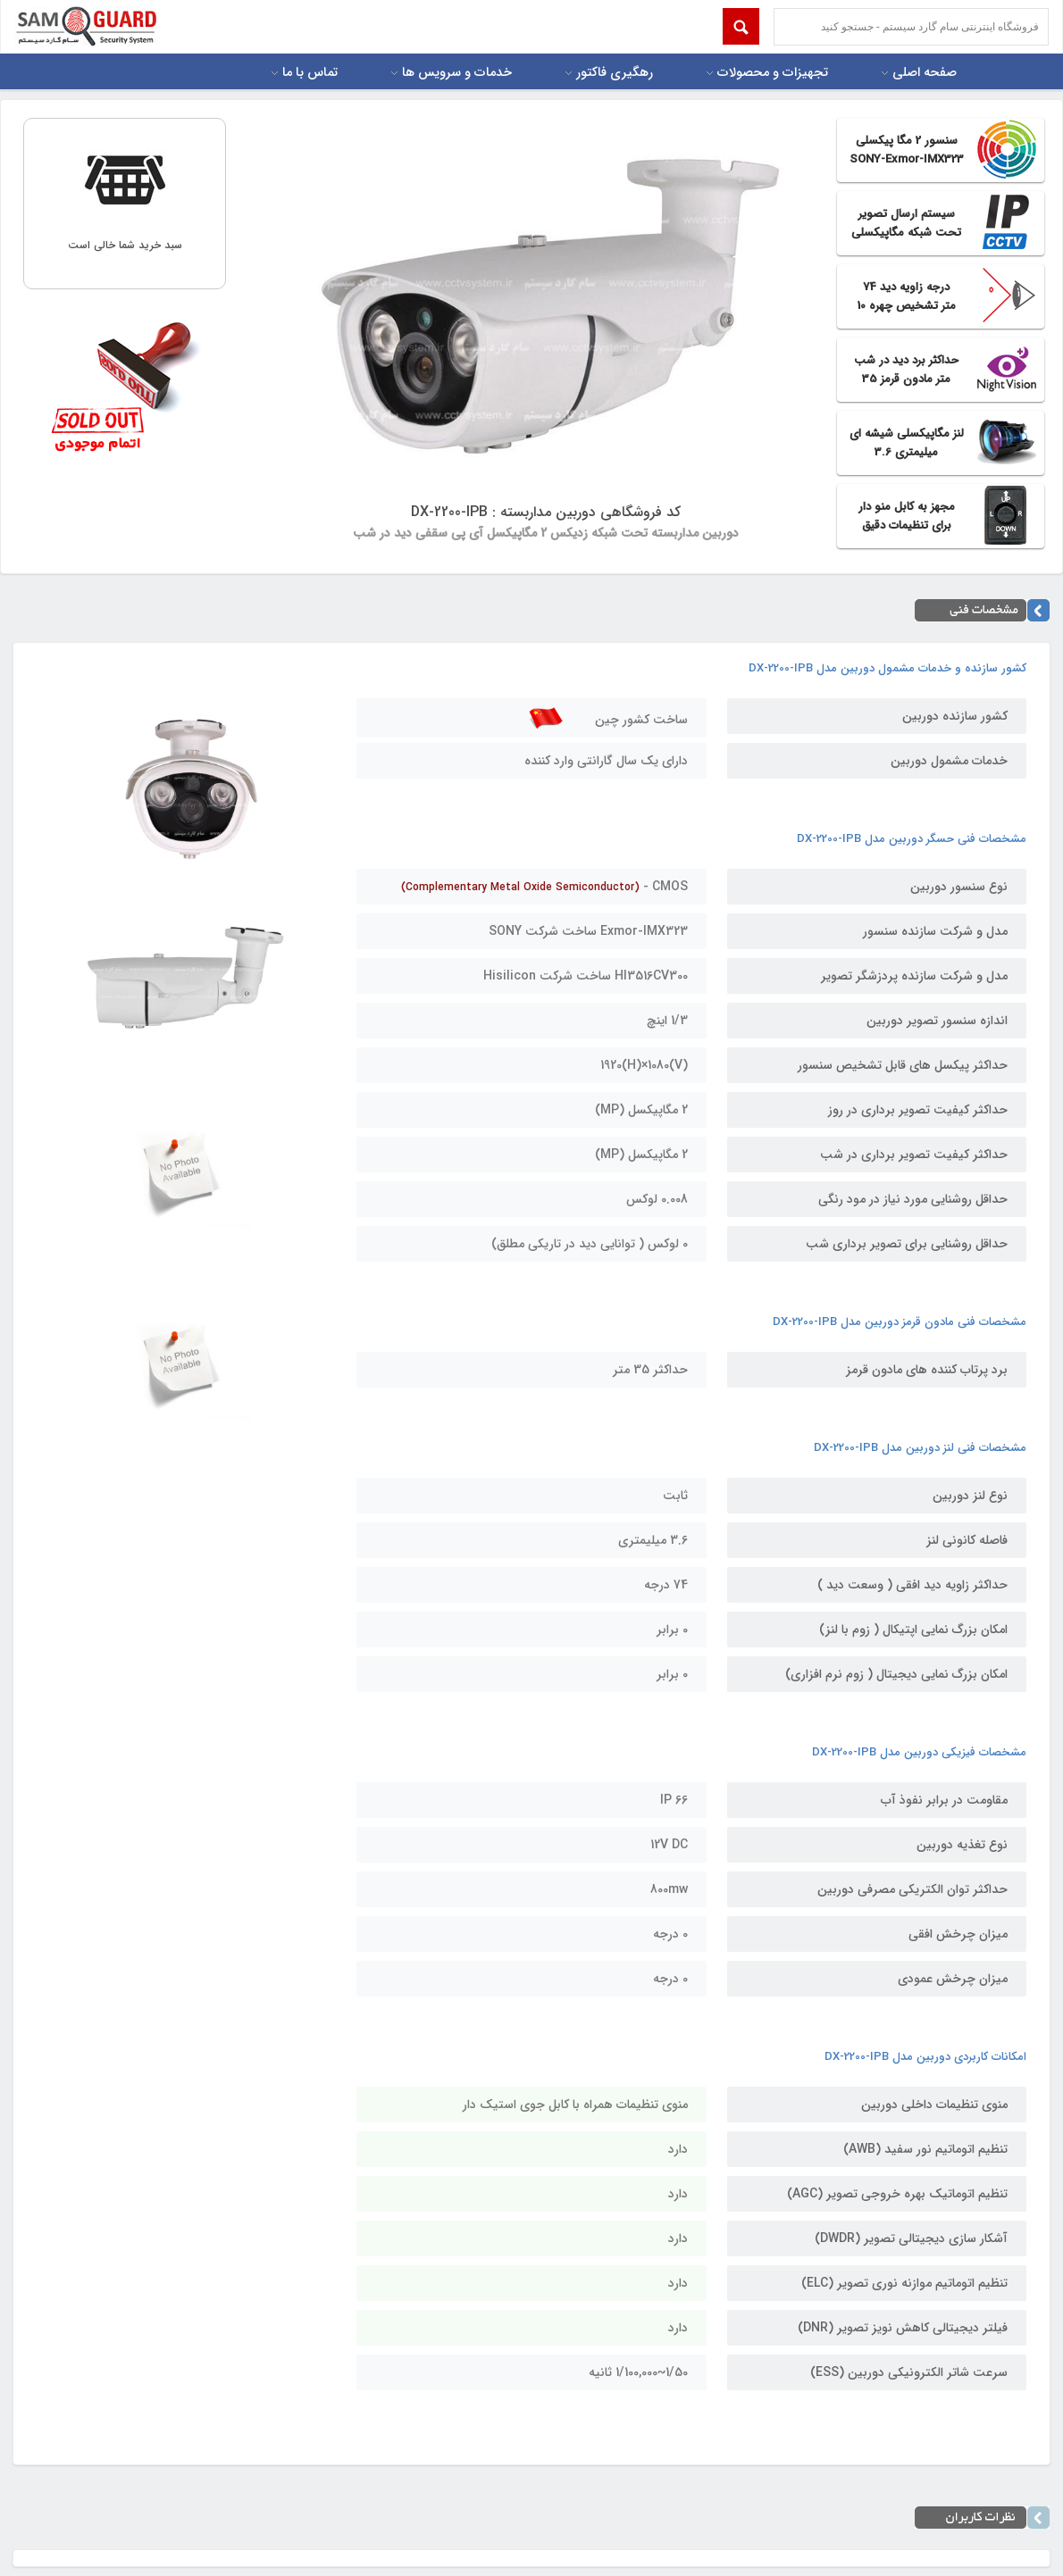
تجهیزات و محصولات (772, 73)
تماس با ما (310, 73)
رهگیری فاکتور (614, 73)
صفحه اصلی (924, 73)
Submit (741, 26)
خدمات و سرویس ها (457, 73)
